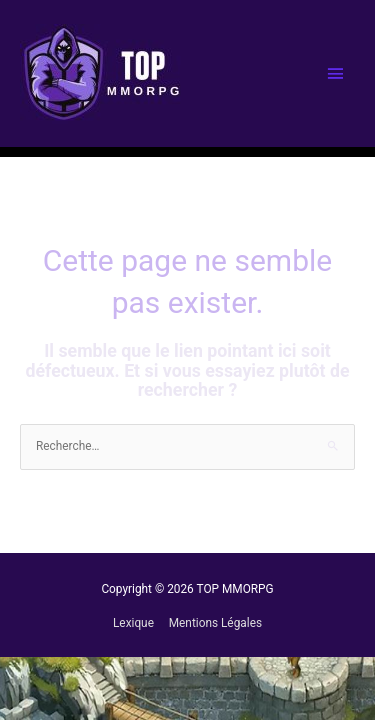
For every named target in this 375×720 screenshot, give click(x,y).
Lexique (133, 623)
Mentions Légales (215, 623)
